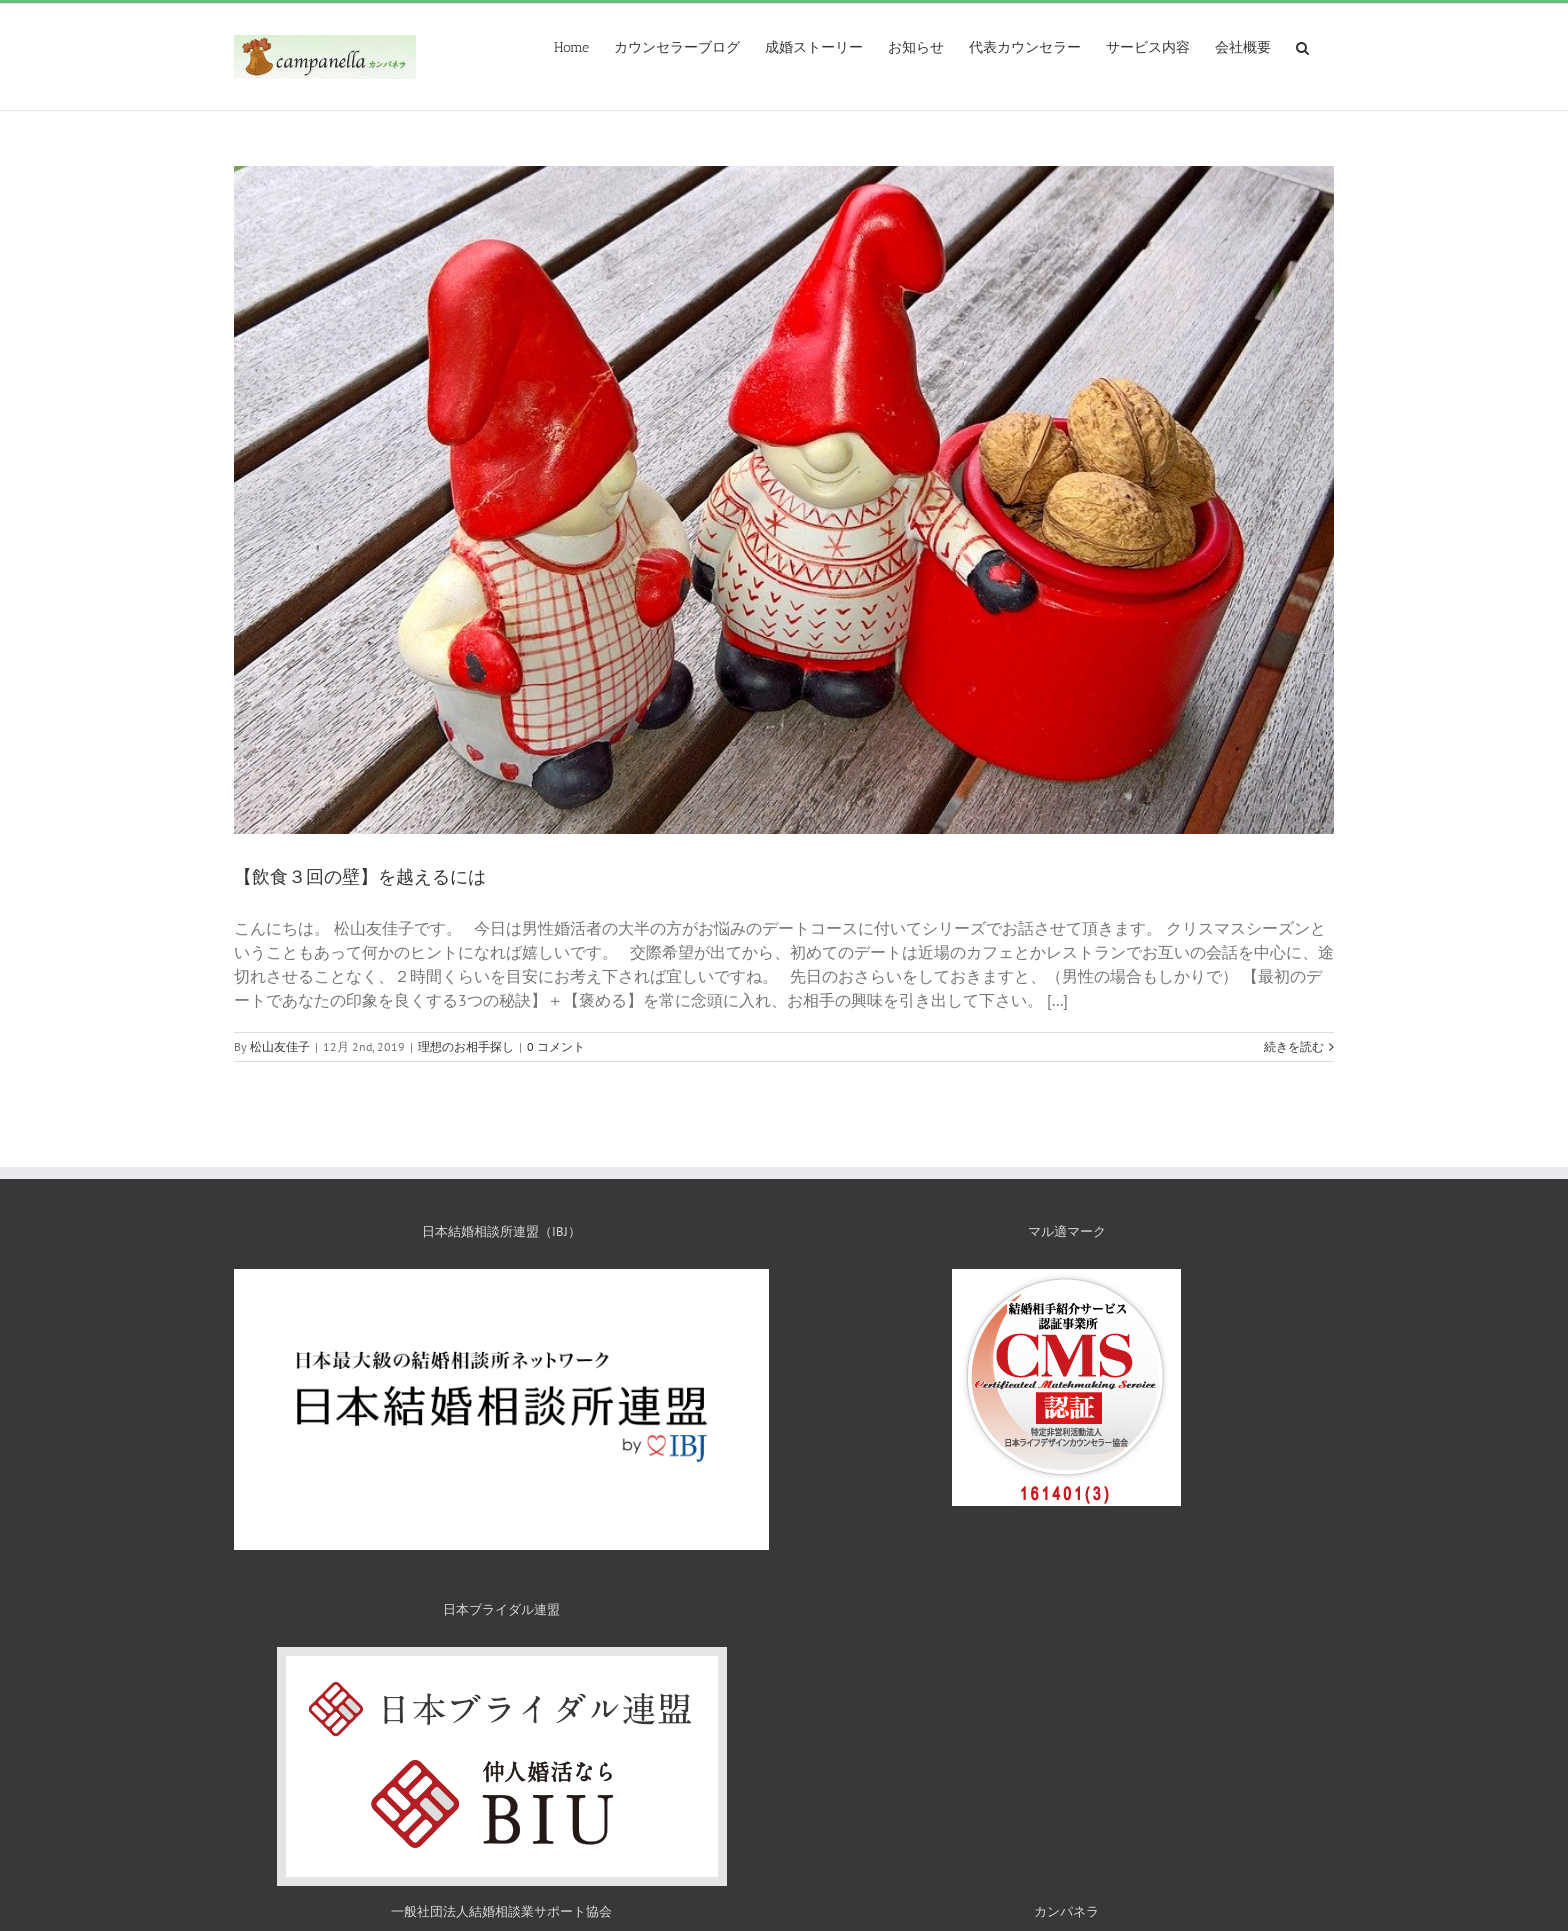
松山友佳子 (280, 1046)
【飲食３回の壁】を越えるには (360, 877)
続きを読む (1294, 1046)
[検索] (1302, 46)
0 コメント (556, 1046)
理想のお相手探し (466, 1046)
